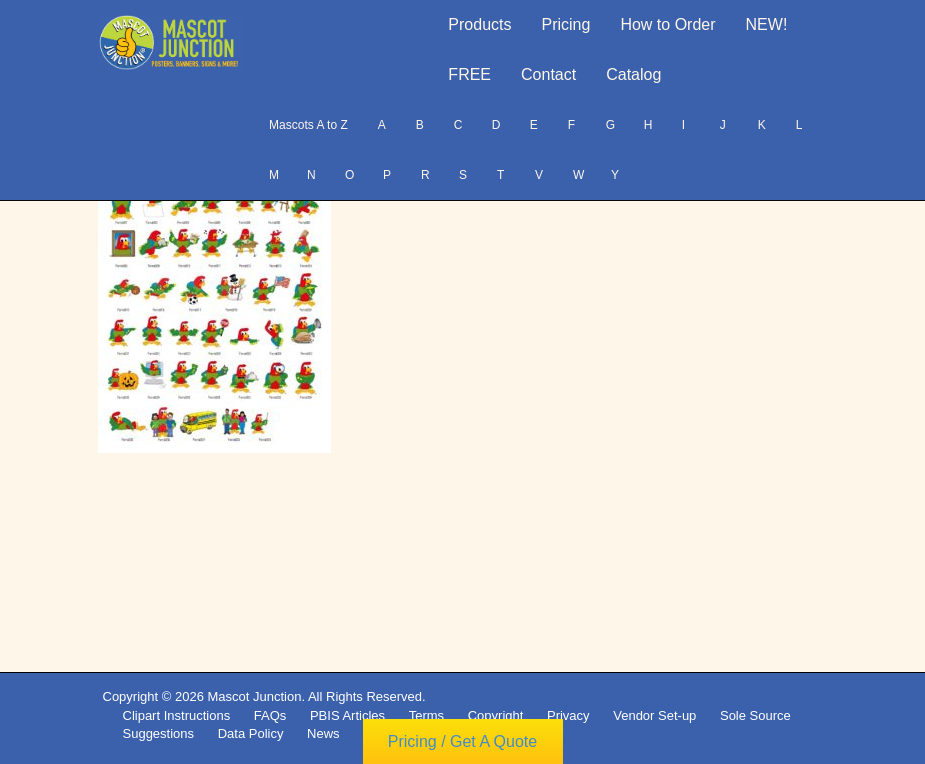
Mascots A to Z (308, 125)
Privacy (568, 715)
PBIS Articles (347, 715)
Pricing (566, 24)
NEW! (767, 24)
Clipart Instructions (177, 715)
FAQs (270, 715)
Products (479, 24)
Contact (548, 74)
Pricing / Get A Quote (462, 741)
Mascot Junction (254, 696)
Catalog (633, 74)
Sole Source (755, 715)
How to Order (667, 24)
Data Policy (251, 733)
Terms (426, 715)
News (323, 733)
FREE (469, 74)
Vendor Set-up (654, 715)
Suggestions (159, 733)
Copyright (496, 715)
